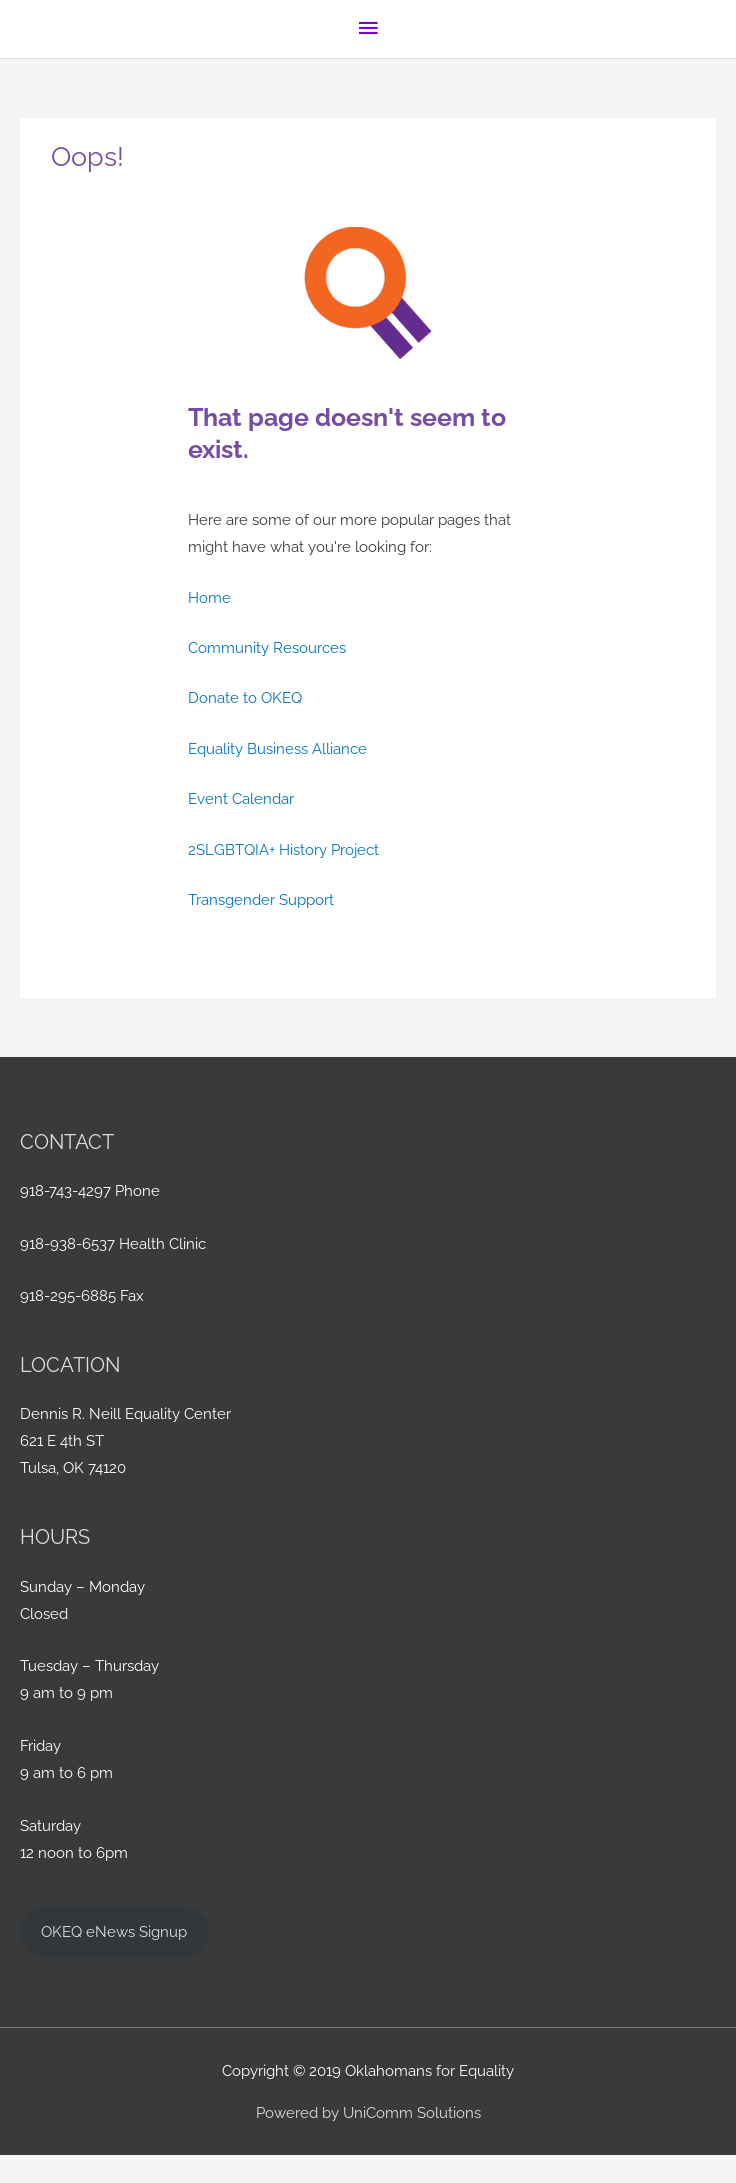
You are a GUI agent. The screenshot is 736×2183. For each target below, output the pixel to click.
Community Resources (267, 647)
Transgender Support (261, 899)
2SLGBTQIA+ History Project (283, 849)
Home (209, 597)
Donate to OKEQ (245, 697)
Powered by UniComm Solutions (368, 2112)
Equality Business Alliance (277, 748)
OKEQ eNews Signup (114, 1931)
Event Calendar (241, 798)
